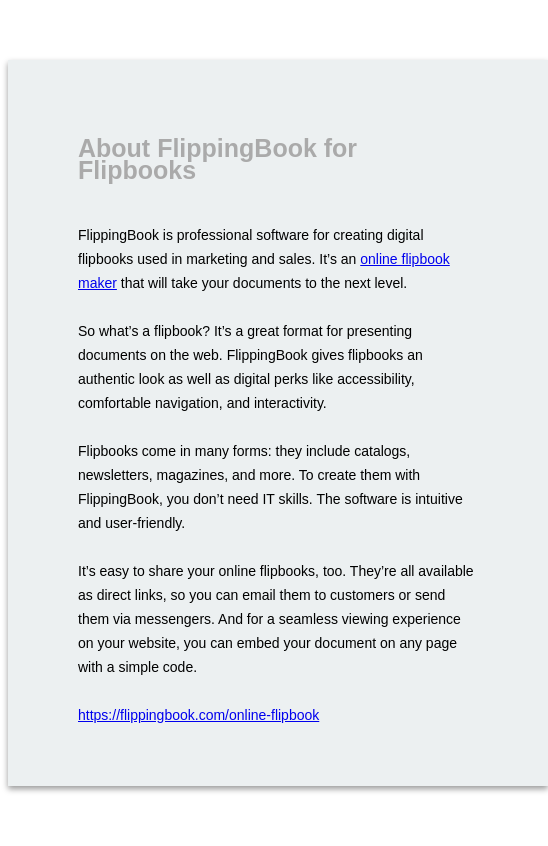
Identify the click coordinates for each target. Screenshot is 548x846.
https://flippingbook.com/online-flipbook (198, 715)
